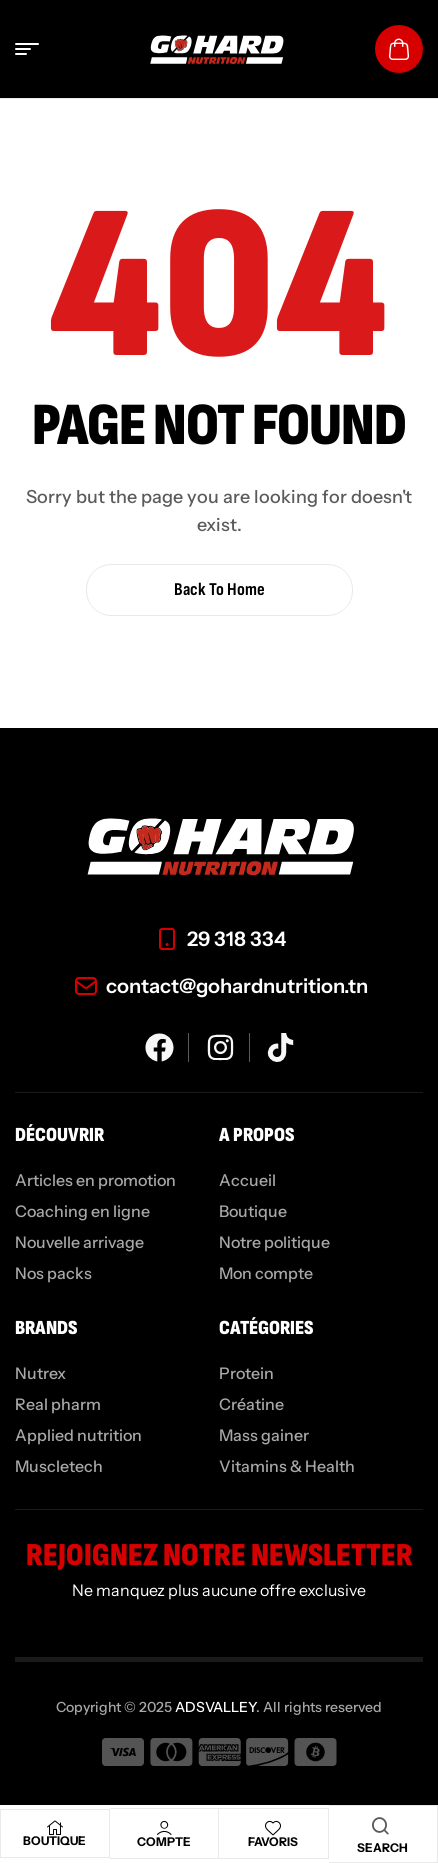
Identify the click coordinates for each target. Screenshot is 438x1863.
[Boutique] (55, 1828)
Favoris (273, 1841)
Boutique (54, 1840)
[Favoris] (273, 1828)
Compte (164, 1841)
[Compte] (164, 1828)
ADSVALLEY (215, 1707)
